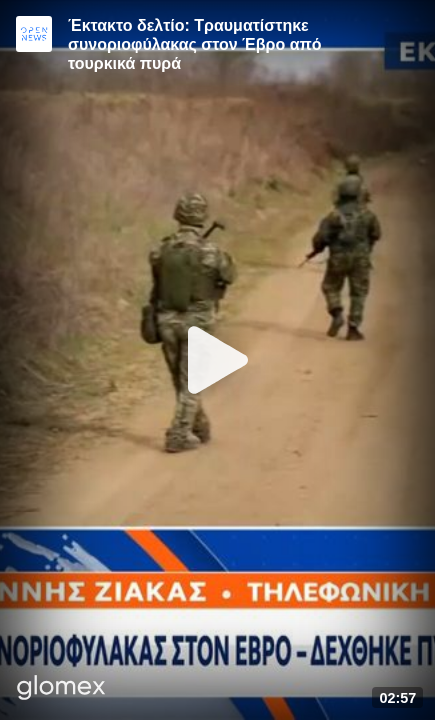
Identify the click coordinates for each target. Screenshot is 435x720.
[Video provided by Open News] (34, 34)
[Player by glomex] (61, 689)
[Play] (218, 360)
